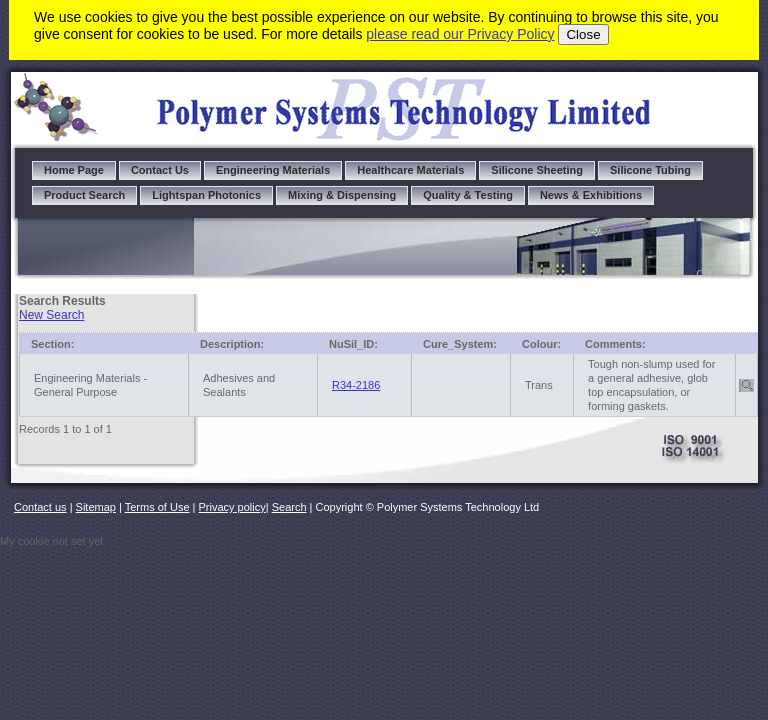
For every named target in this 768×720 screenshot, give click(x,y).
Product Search (84, 195)
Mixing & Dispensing (342, 195)
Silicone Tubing (650, 170)
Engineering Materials (273, 170)
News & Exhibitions (591, 195)
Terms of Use (157, 507)
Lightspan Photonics (206, 195)
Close (583, 34)
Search (289, 507)
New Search (51, 315)
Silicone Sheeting (537, 170)
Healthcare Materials (410, 170)
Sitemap (96, 507)
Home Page (74, 170)
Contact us (40, 507)
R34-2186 (356, 385)
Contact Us (160, 170)
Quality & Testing (468, 195)
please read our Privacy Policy (460, 34)
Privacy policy (232, 507)
